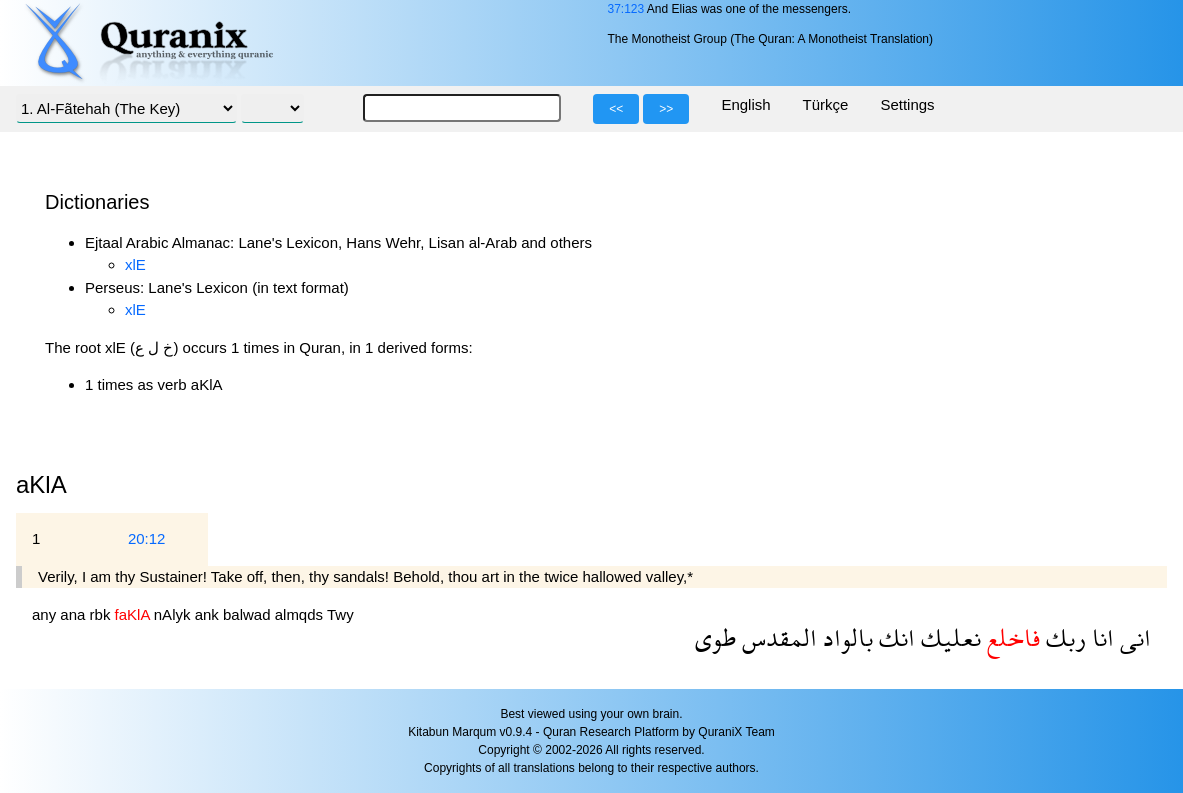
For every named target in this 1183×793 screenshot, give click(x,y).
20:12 (147, 538)
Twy (340, 614)
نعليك (948, 637)
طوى (715, 637)
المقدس (776, 637)
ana (74, 614)
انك (894, 637)
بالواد (845, 637)
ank (209, 614)
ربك (1063, 637)
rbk (102, 614)
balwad (249, 614)
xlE (135, 264)
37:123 (625, 9)
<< (616, 109)
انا (1100, 637)
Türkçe (826, 104)
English (745, 104)
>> (666, 109)
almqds (301, 614)
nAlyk (174, 614)
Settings (907, 104)
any (46, 614)
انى (1132, 637)
